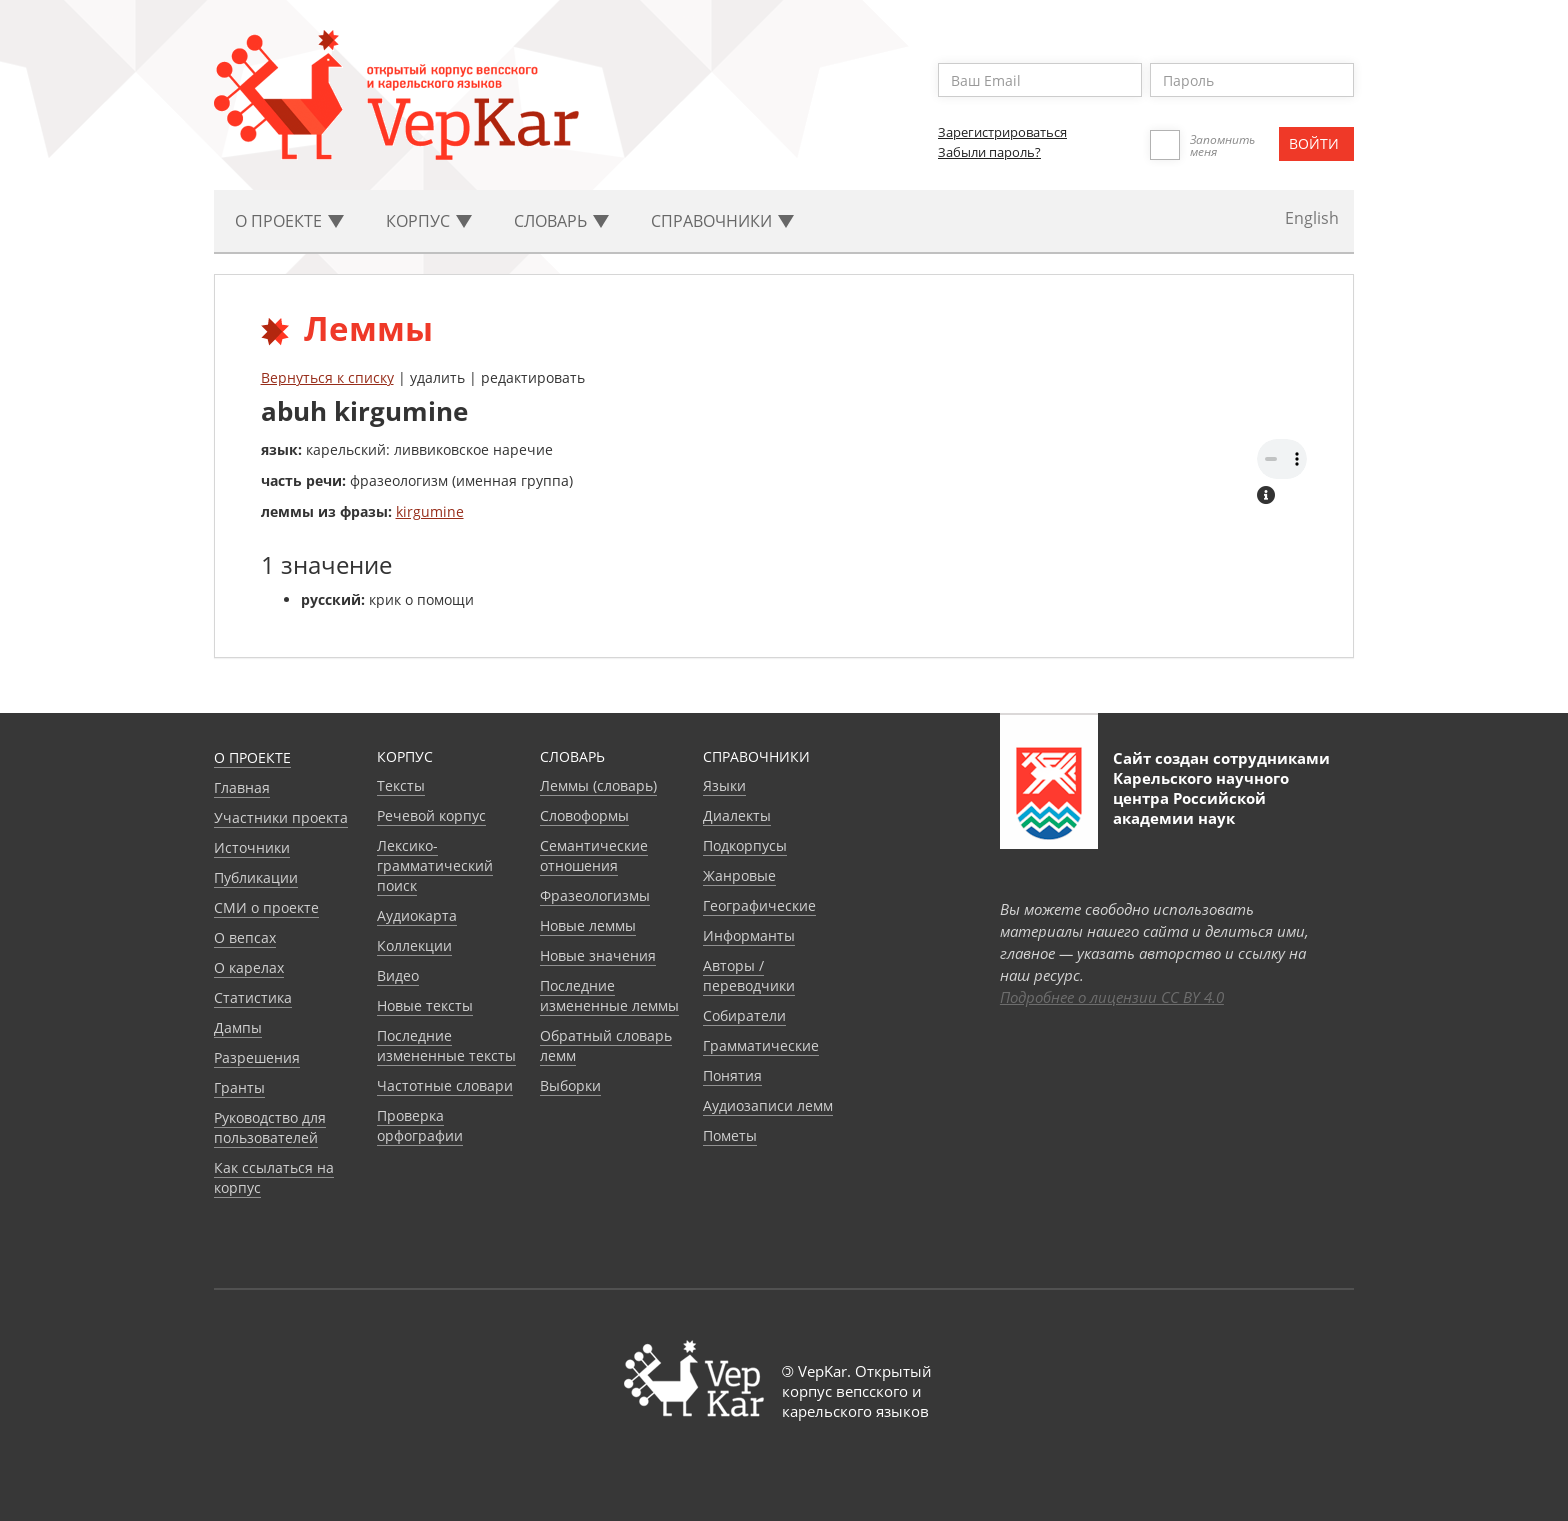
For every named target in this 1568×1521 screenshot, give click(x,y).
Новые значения (598, 955)
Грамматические (761, 1045)
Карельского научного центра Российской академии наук (1201, 798)
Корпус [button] (429, 221)
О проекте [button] (289, 221)
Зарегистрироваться (1002, 132)
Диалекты (737, 815)
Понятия (732, 1075)
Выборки (570, 1085)
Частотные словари (445, 1085)
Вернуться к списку (327, 377)
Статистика (253, 997)
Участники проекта (281, 817)
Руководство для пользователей (270, 1127)
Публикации (256, 877)
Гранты (239, 1087)
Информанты (749, 935)
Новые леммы (588, 925)
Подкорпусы (745, 845)
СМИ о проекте (266, 907)
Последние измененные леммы (609, 995)
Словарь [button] (561, 221)
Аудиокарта (417, 915)
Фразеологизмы (595, 895)
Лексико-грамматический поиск (435, 865)
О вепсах (245, 937)
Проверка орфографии (420, 1125)
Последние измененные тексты (446, 1045)
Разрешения (257, 1057)
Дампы (238, 1027)
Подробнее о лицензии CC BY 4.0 (1112, 997)
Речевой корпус (431, 815)
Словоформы (584, 815)
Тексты (401, 785)
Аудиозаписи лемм (768, 1105)
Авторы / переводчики (749, 975)
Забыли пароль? (989, 152)
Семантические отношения (594, 855)
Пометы (730, 1135)
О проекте (252, 757)
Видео (398, 975)
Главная (242, 787)
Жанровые (739, 875)
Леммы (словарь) (598, 785)
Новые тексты (425, 1005)
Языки (724, 785)
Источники (252, 847)
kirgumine (430, 511)
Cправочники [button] (722, 221)
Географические (759, 905)
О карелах (249, 967)
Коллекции (414, 945)
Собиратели (744, 1015)
